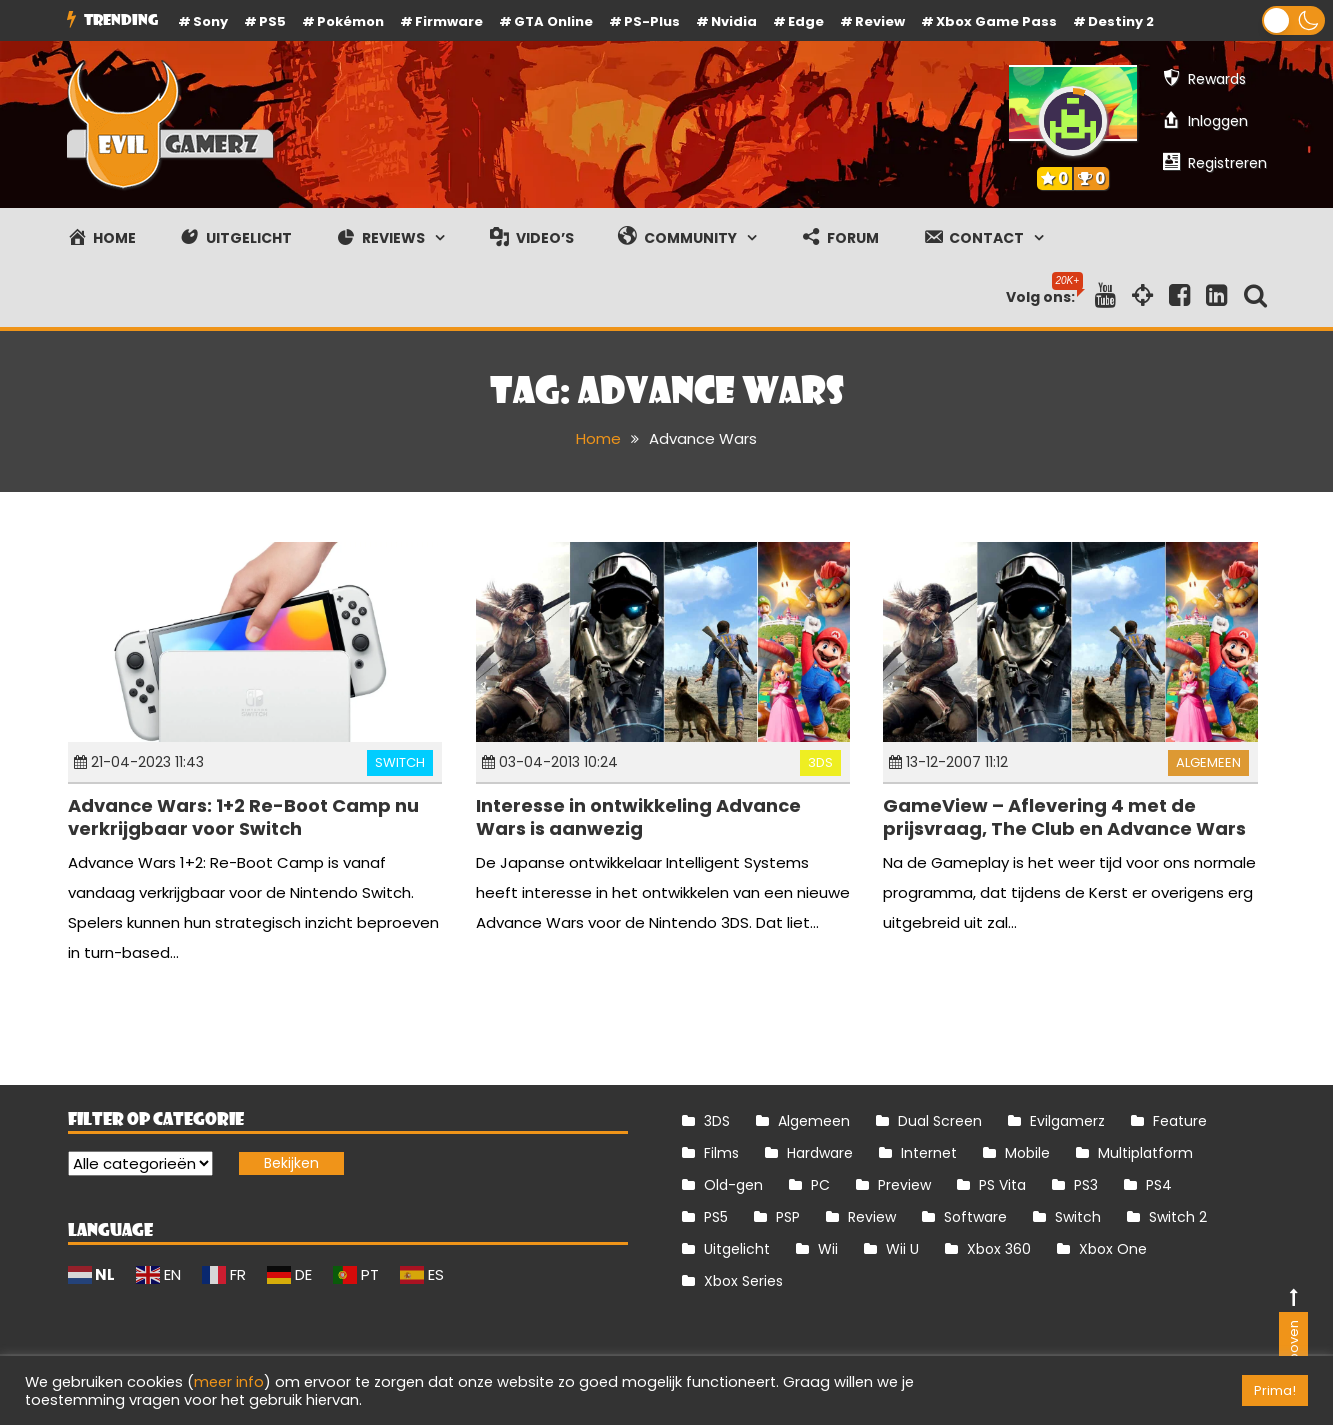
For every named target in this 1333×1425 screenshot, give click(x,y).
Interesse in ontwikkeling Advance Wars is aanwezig (638, 817)
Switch (400, 762)
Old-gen (733, 1185)
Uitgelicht (737, 1249)
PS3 (1086, 1185)
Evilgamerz (1067, 1121)
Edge (806, 21)
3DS (820, 762)
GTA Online (553, 21)
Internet (929, 1153)
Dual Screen (940, 1121)
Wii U (902, 1249)
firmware (449, 21)
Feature (1180, 1121)
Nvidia (734, 21)
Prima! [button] (1275, 1390)
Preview (904, 1185)
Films (721, 1153)
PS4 (1159, 1185)
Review (872, 1217)
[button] (1293, 20)
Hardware (820, 1153)
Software (975, 1217)
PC (820, 1185)
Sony (210, 21)
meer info (229, 1382)
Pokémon (350, 21)
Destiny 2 (1121, 21)
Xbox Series (743, 1281)
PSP (788, 1217)
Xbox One (1113, 1249)
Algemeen (1208, 762)
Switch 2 (1178, 1217)
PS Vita (1002, 1185)
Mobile (1027, 1153)
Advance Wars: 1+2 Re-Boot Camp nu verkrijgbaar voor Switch (243, 817)
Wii (828, 1249)
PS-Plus (652, 21)
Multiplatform (1145, 1153)
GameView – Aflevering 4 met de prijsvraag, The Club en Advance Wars (1064, 817)
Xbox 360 (999, 1249)
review (880, 21)
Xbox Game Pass (996, 21)
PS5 (272, 21)
